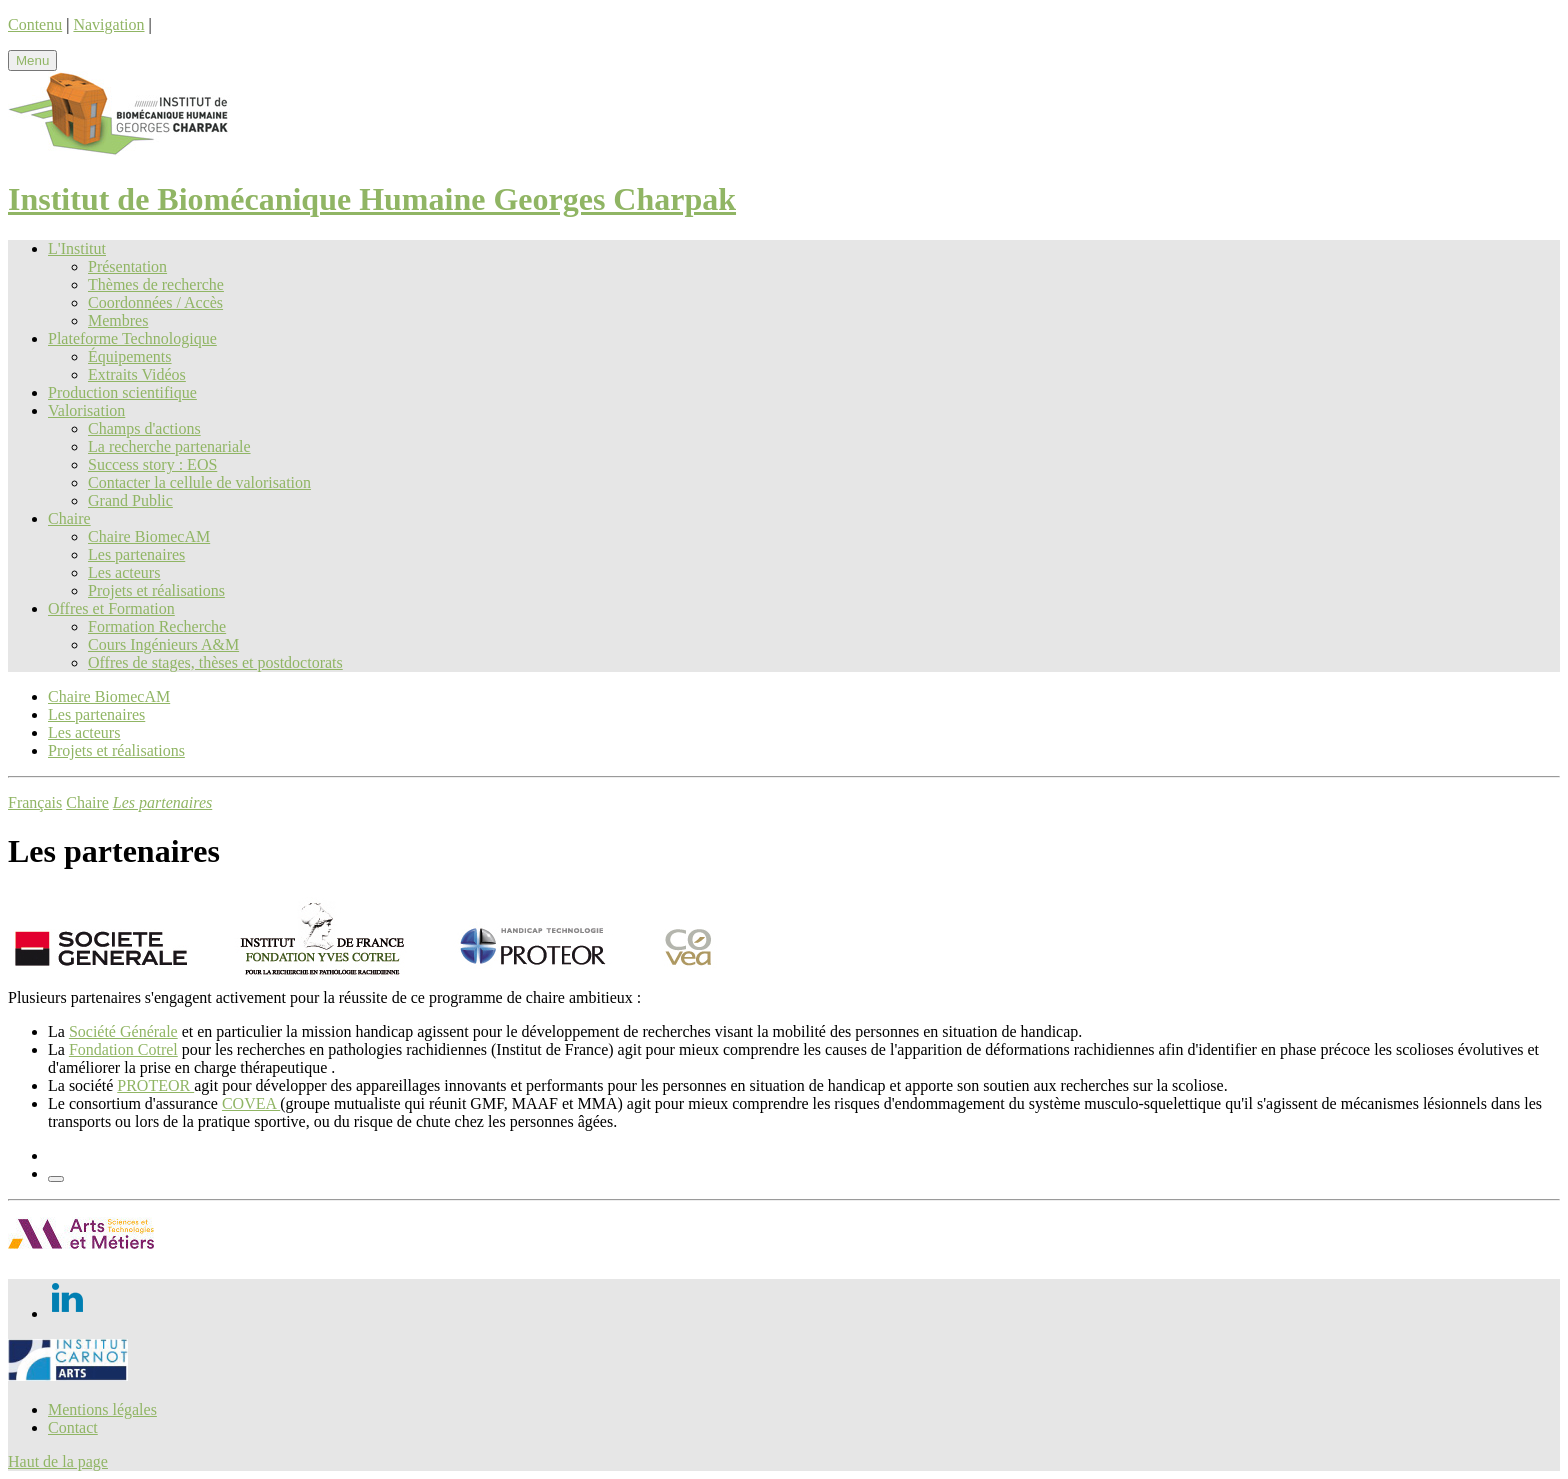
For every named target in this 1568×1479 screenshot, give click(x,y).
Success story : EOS (152, 464)
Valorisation (86, 410)
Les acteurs (124, 572)
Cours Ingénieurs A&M (163, 644)
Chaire (69, 518)
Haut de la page (58, 1461)
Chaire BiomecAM (149, 536)
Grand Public (130, 500)
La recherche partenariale (169, 446)
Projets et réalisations (156, 590)
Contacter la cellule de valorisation (199, 482)
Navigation (108, 24)
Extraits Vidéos (137, 374)
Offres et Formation (111, 608)
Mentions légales (102, 1409)
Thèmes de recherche (156, 284)
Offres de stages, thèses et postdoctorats (215, 662)
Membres (118, 320)
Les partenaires (136, 554)
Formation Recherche (157, 626)
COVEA (251, 1103)
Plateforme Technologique (132, 338)
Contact (73, 1427)
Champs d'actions (144, 428)
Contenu (35, 24)
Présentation (127, 266)
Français (35, 802)
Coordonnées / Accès (155, 302)
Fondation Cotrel (123, 1049)
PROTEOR (155, 1085)
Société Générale (123, 1031)
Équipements (130, 356)
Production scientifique (122, 392)
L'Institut (77, 248)
